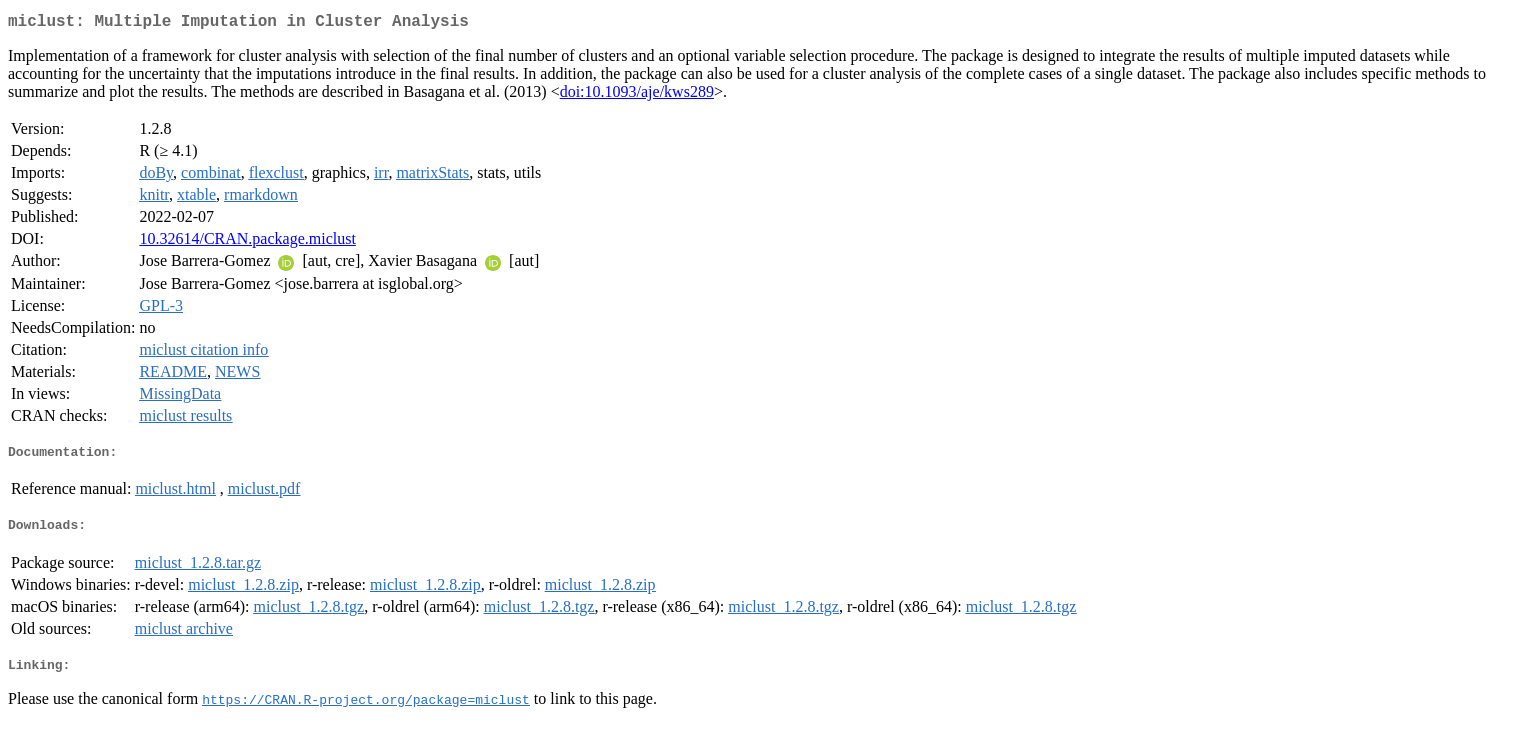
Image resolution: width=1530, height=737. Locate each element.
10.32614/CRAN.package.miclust (247, 242)
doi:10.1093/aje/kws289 (637, 95)
